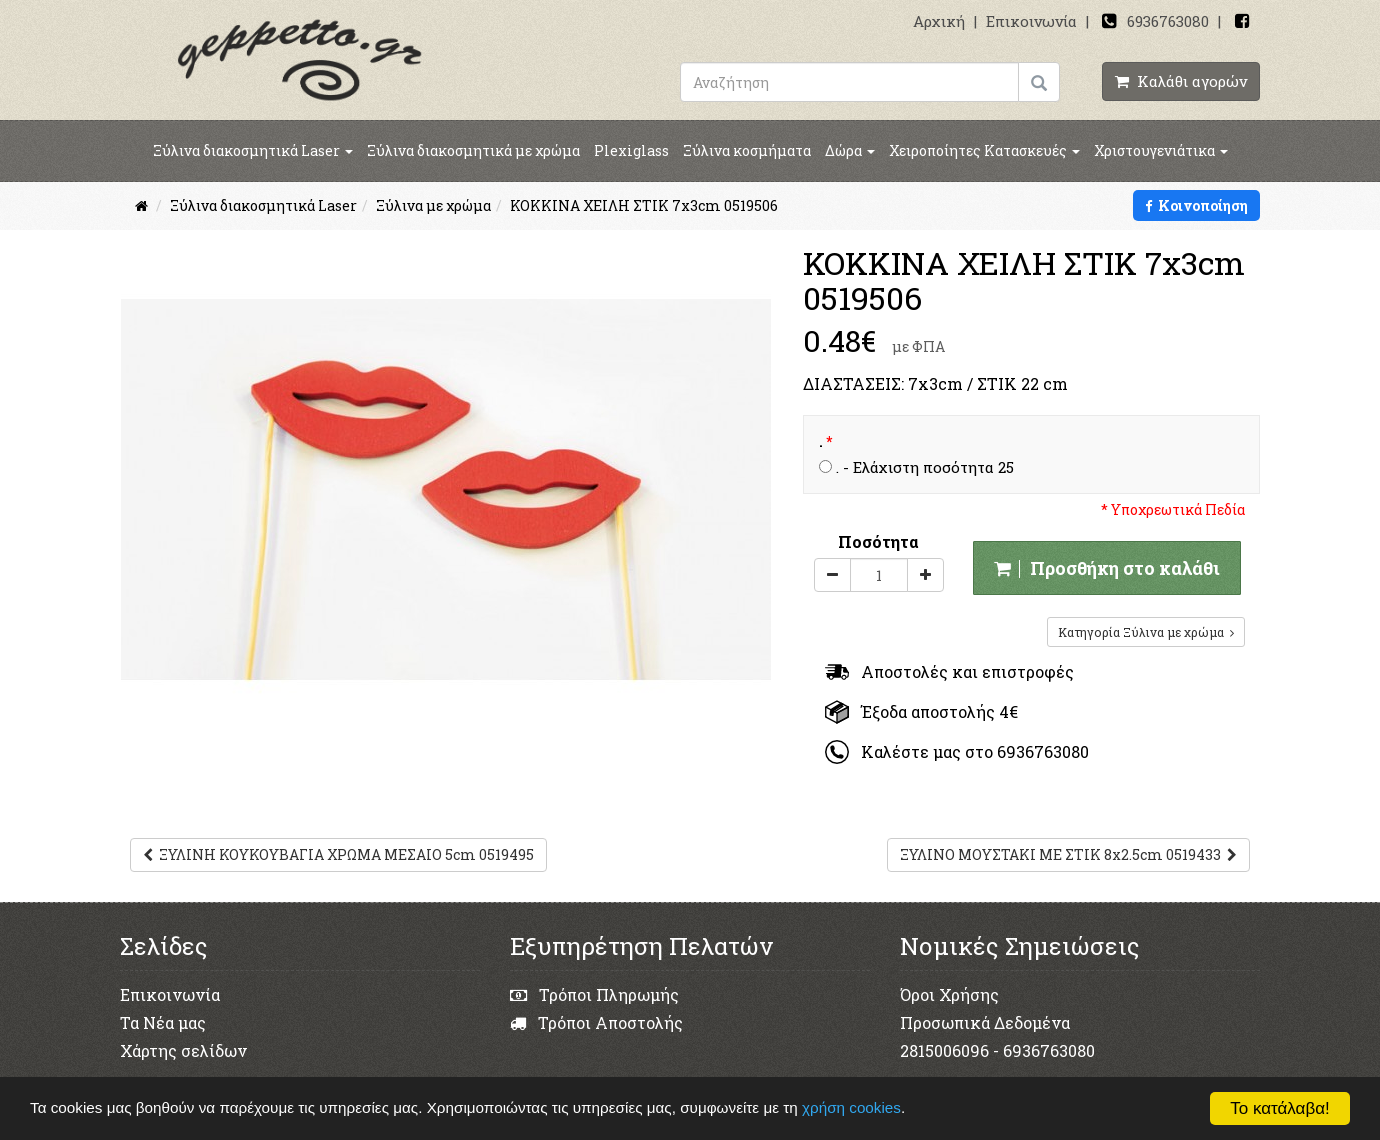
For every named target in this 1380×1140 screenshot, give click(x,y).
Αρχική (939, 21)
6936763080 (1168, 21)
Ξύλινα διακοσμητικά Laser (253, 150)
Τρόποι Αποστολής (596, 1022)
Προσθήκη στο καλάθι (1107, 568)
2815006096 (944, 1050)
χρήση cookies (853, 1107)
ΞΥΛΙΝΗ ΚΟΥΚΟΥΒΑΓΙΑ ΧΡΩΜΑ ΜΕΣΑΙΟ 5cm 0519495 (338, 854)
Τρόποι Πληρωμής (594, 994)
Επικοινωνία (1031, 21)
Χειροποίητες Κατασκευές (984, 150)
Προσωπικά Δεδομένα (985, 1022)
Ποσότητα (878, 541)
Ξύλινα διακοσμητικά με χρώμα (473, 150)
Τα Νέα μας (163, 1022)
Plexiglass (631, 150)
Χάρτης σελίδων (183, 1050)
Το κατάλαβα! (1280, 1108)
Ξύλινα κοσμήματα (747, 150)
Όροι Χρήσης (949, 994)
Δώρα (850, 150)
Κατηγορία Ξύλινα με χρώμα (1146, 632)
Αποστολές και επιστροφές (949, 671)
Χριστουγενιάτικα (1161, 150)
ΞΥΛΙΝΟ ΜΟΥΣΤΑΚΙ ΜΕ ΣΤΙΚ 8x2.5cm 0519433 (1068, 854)
